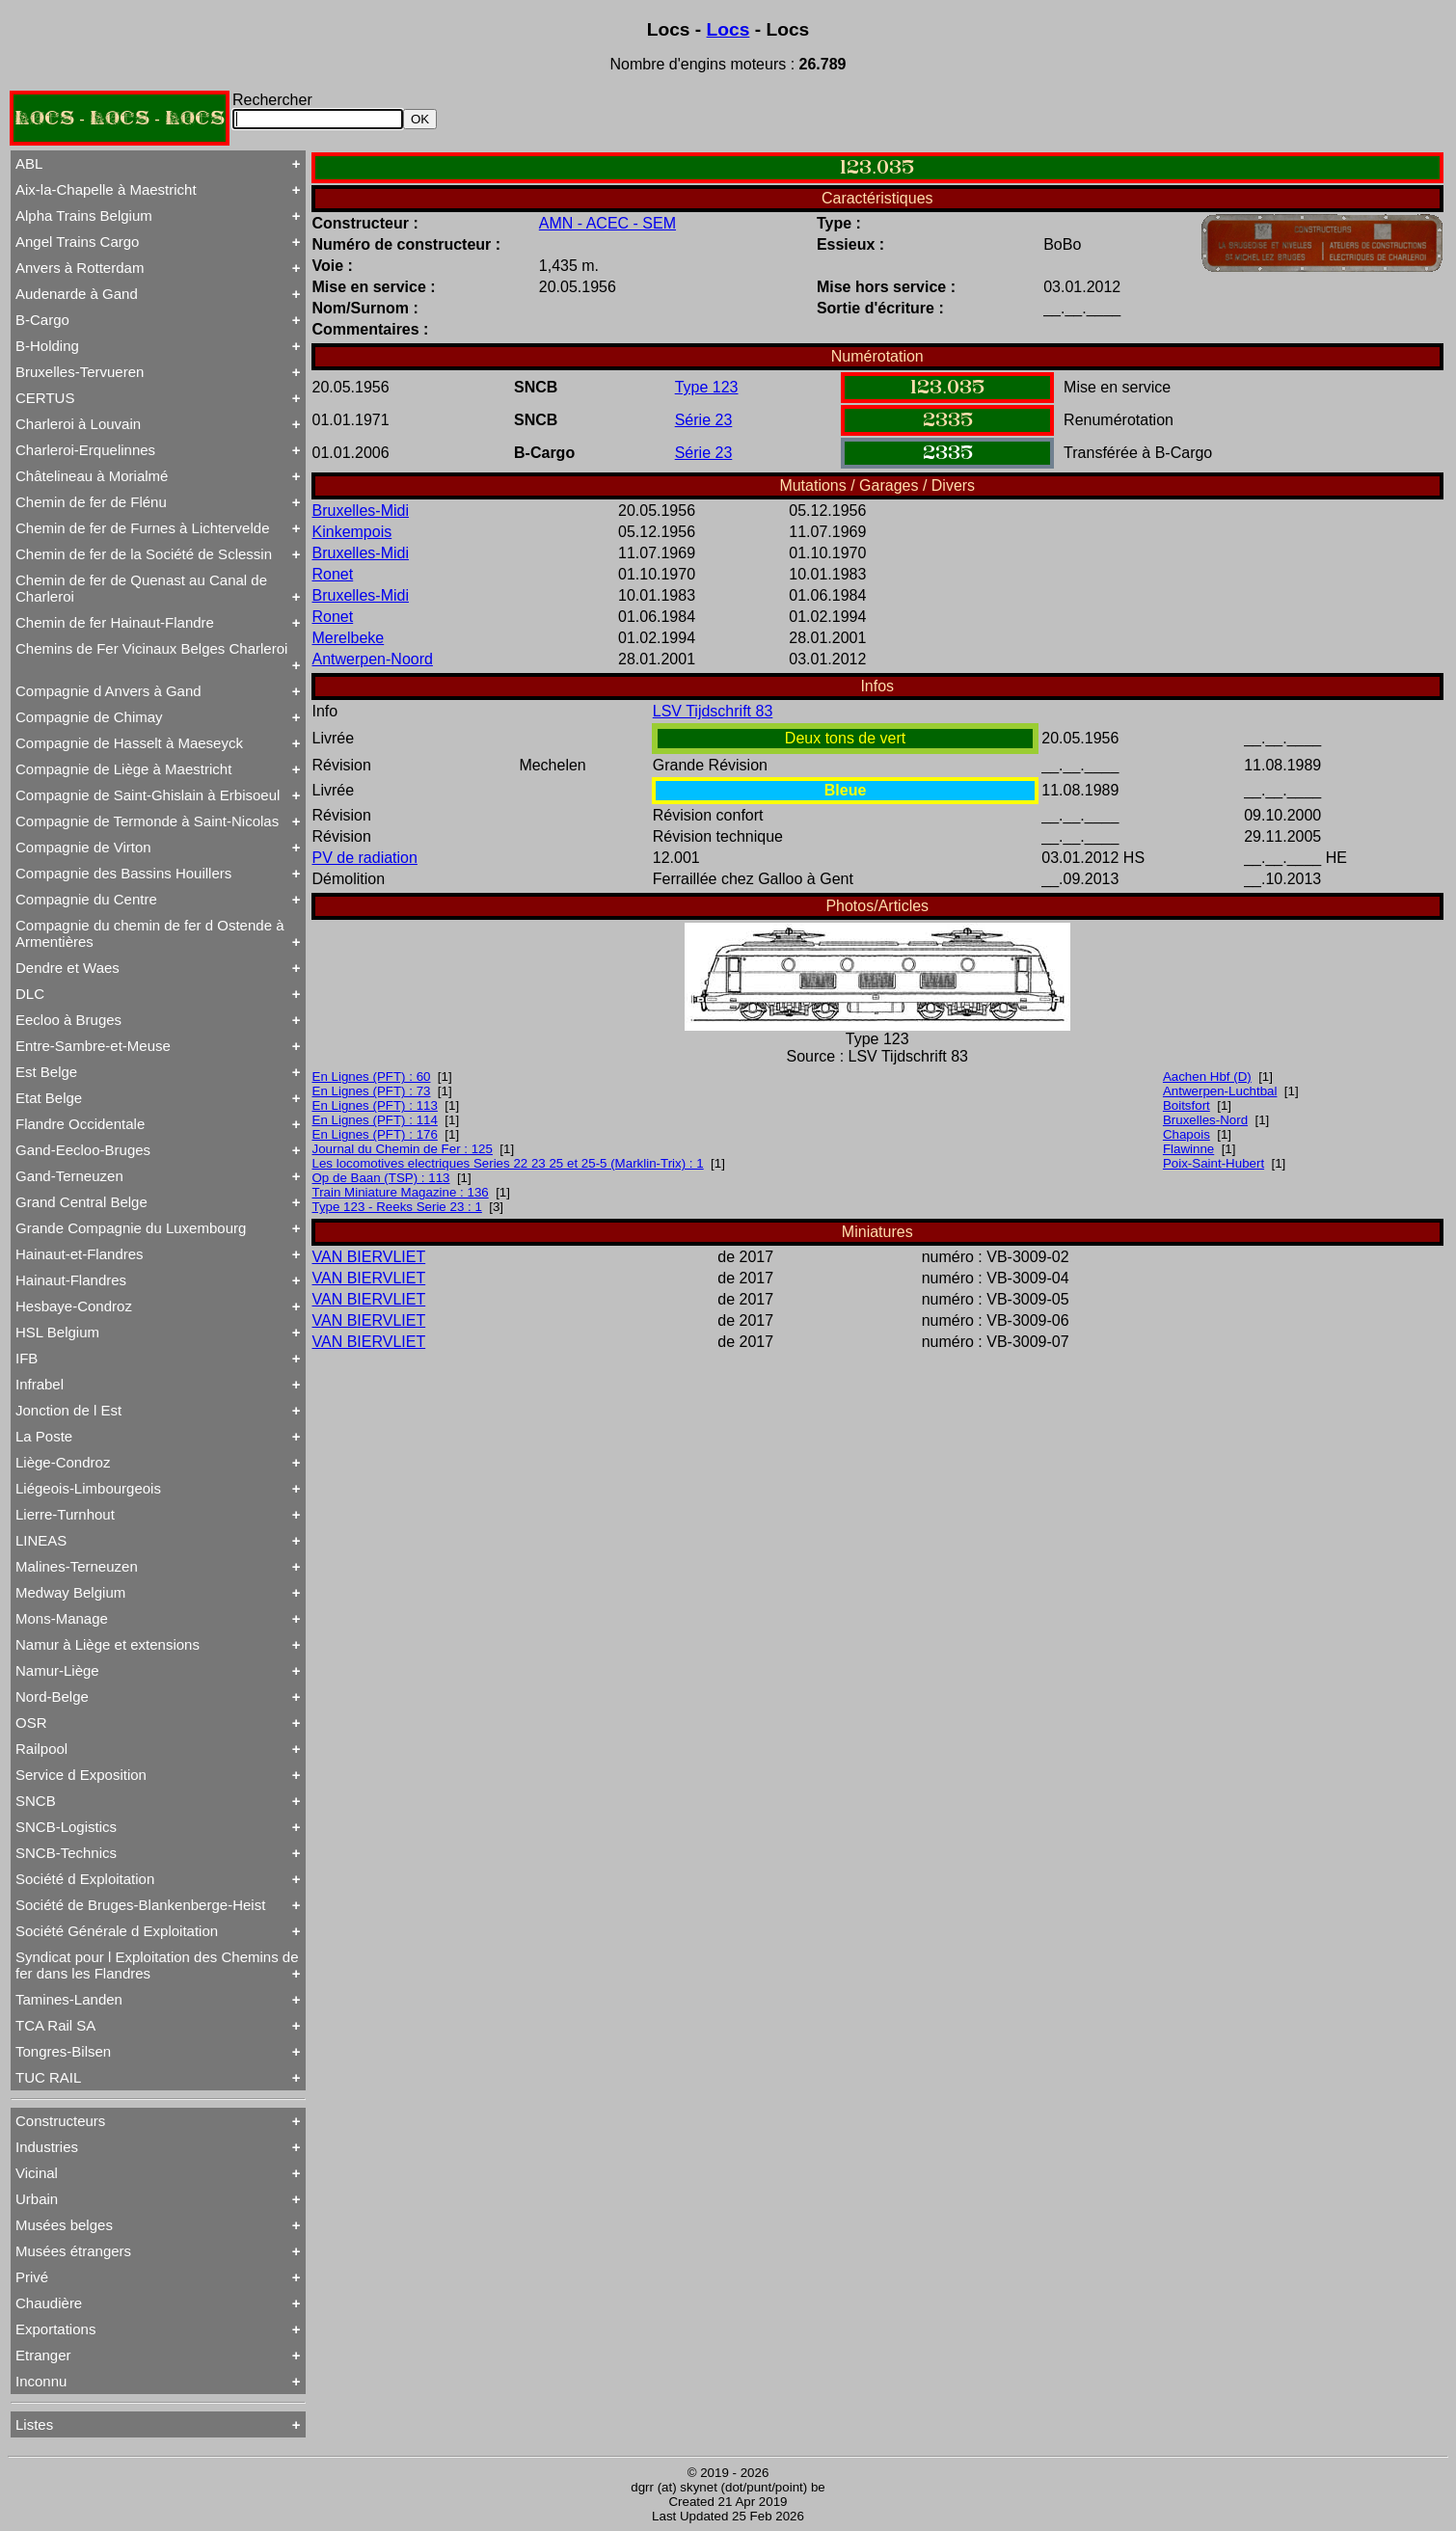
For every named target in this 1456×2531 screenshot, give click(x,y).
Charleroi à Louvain (78, 424)
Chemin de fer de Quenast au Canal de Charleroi (141, 588)
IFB (26, 1358)
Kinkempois (352, 532)
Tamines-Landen (68, 1999)
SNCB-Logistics (66, 1826)
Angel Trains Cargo (77, 241)
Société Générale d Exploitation (116, 1931)
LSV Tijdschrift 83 (713, 711)
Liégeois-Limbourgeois (88, 1488)
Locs (728, 29)
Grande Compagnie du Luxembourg (130, 1228)
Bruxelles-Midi (360, 510)
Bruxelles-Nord (1205, 1120)
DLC (29, 993)
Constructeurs (60, 2121)
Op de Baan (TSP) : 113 (381, 1178)
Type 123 (707, 387)
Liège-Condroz (62, 1462)
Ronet (333, 574)
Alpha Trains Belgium (83, 215)
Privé (31, 2277)
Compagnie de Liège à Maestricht (123, 769)
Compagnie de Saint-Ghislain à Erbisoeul (147, 795)
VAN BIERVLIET (369, 1257)
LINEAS (41, 1540)
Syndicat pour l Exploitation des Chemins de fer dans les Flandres (157, 1965)
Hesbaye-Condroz (73, 1306)
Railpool (41, 1748)
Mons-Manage (61, 1618)
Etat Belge (48, 1098)
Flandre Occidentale (80, 1124)
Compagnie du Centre (86, 899)
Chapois (1186, 1134)
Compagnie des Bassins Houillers (123, 873)
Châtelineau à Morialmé (91, 476)
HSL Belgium (57, 1332)
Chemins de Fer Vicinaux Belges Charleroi (151, 648)
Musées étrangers (73, 2251)
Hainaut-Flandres (70, 1280)
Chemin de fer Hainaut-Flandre (114, 622)
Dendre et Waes (67, 967)
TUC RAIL (48, 2077)
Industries (46, 2147)
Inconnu (41, 2381)
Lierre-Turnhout (65, 1514)
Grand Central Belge (81, 1202)
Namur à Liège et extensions (107, 1644)
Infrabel (39, 1384)
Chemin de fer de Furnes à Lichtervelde (142, 528)
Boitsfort (1186, 1105)
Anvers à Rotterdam (79, 267)
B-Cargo (42, 319)
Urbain (36, 2199)
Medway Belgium (70, 1592)
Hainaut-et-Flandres (79, 1254)
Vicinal (36, 2173)
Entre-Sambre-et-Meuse (93, 1045)
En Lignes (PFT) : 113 (375, 1105)
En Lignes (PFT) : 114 (375, 1120)
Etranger (43, 2355)
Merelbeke (348, 638)
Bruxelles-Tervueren (79, 371)
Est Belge (46, 1072)
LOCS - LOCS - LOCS (119, 118)
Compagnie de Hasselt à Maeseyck (129, 743)
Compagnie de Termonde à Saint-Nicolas (147, 821)
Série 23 (704, 420)
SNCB (35, 1800)
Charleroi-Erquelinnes (85, 450)
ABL (28, 163)
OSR (31, 1722)
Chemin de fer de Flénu (91, 502)
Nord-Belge (52, 1696)
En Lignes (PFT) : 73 (371, 1091)
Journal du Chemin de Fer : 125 (402, 1149)
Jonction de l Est (68, 1410)
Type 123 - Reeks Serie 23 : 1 (397, 1206)
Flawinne (1188, 1149)
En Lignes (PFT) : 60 (371, 1076)
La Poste (43, 1436)
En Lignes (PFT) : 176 (375, 1134)
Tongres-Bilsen (63, 2051)
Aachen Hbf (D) (1207, 1076)
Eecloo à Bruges (68, 1019)
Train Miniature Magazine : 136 (400, 1192)
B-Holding (47, 345)
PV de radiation (365, 857)
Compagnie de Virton (83, 847)
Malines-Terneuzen (76, 1566)
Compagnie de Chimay (89, 717)
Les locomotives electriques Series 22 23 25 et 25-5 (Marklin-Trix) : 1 (508, 1163)
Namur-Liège (57, 1670)
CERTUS (44, 398)
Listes (34, 2424)
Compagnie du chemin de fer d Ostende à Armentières (149, 933)
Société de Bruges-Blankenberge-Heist (140, 1905)
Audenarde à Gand (76, 293)
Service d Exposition (81, 1774)
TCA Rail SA (55, 2025)
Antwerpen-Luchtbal (1220, 1091)
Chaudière (48, 2303)
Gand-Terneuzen (69, 1176)
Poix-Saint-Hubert (1213, 1163)
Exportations (55, 2329)
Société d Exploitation (84, 1879)
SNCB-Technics (66, 1852)
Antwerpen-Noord (372, 659)
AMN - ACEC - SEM (607, 223)
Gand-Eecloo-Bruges (82, 1150)
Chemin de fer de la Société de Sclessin (143, 554)
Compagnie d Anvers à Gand (108, 691)
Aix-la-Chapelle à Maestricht (106, 189)
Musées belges (64, 2225)
